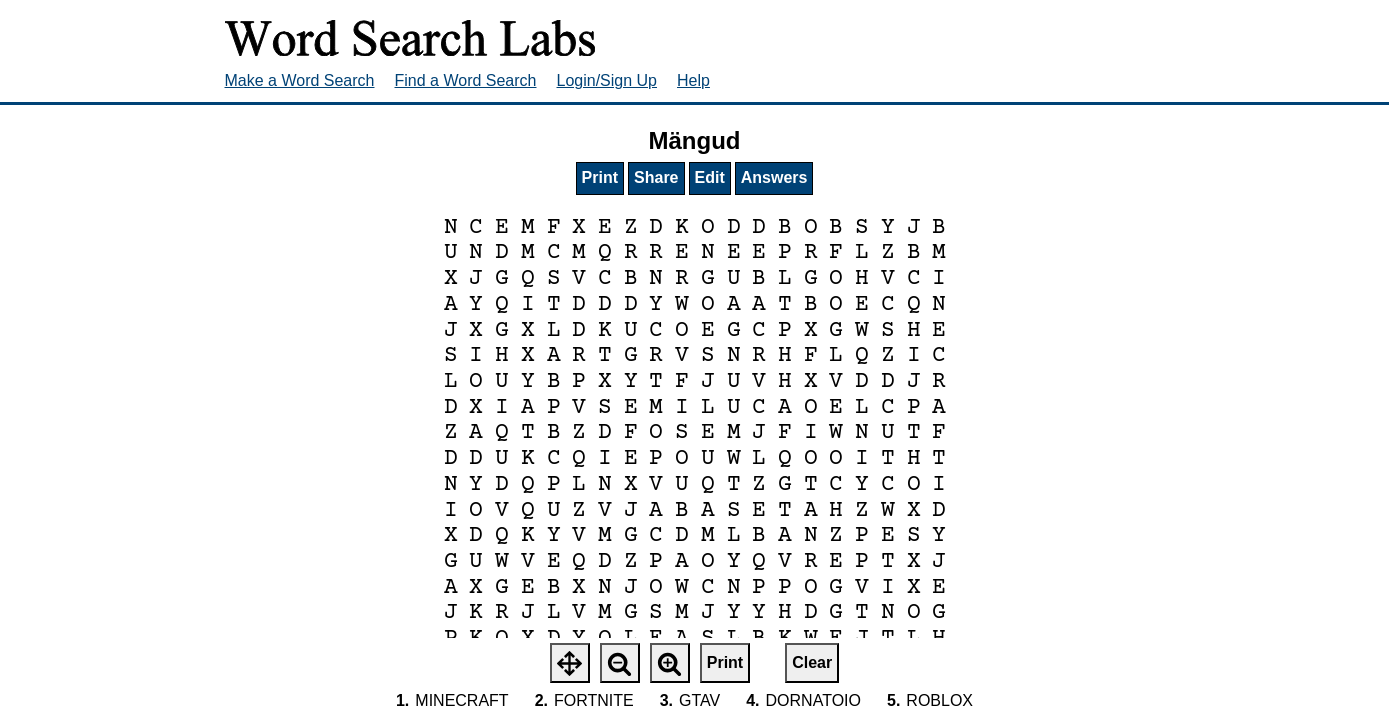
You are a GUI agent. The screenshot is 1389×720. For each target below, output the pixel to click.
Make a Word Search (300, 80)
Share (656, 177)
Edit (710, 177)
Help (693, 80)
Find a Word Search (466, 80)
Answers (774, 177)
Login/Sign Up (607, 80)
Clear (812, 662)
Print (600, 177)
